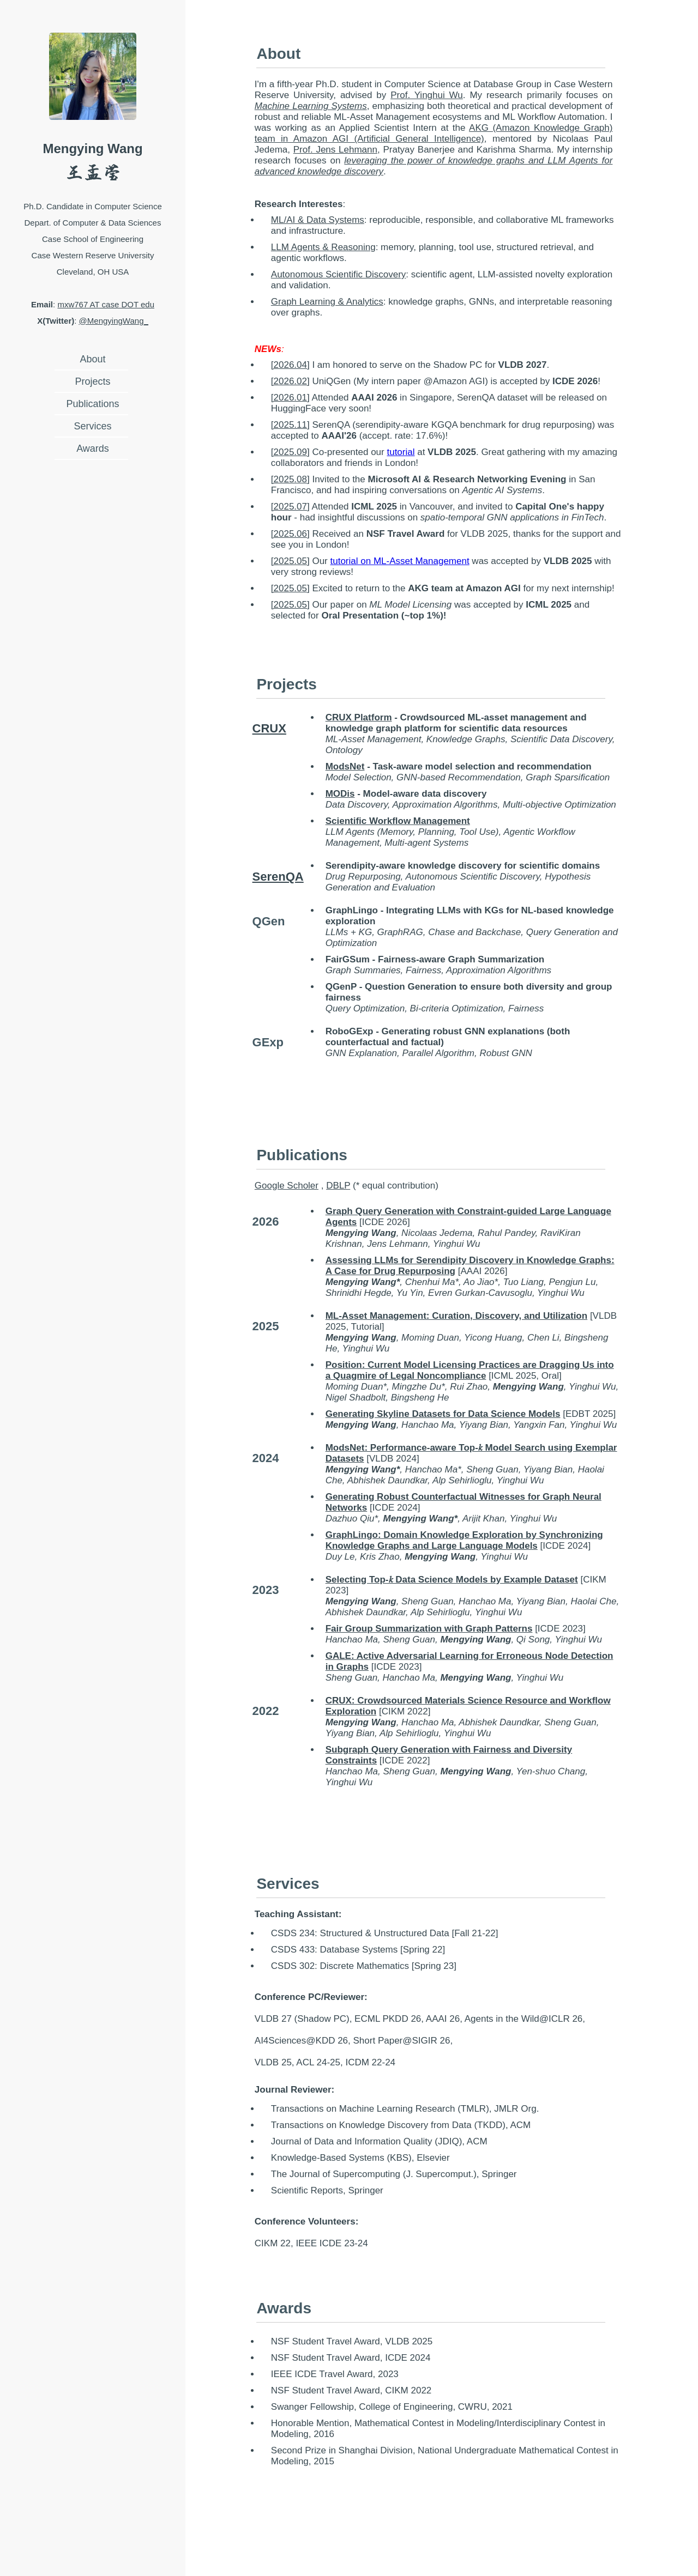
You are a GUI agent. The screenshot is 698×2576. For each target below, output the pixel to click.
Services (92, 426)
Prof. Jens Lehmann (335, 149)
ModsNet (345, 766)
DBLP (338, 1185)
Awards (92, 448)
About (92, 359)
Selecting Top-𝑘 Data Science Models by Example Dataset (452, 1579)
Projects (92, 381)
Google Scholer (286, 1185)
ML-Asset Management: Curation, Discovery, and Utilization (456, 1316)
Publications (92, 403)
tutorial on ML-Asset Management (400, 561)
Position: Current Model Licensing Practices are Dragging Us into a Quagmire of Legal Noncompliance (470, 1370)
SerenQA (278, 876)
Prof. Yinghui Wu (426, 95)
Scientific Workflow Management (398, 821)
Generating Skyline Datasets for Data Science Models (443, 1414)
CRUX (269, 728)
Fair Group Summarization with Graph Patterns (429, 1628)
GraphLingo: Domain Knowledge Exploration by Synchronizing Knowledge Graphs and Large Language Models (464, 1540)
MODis (340, 794)
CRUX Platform (359, 717)
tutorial (400, 452)
